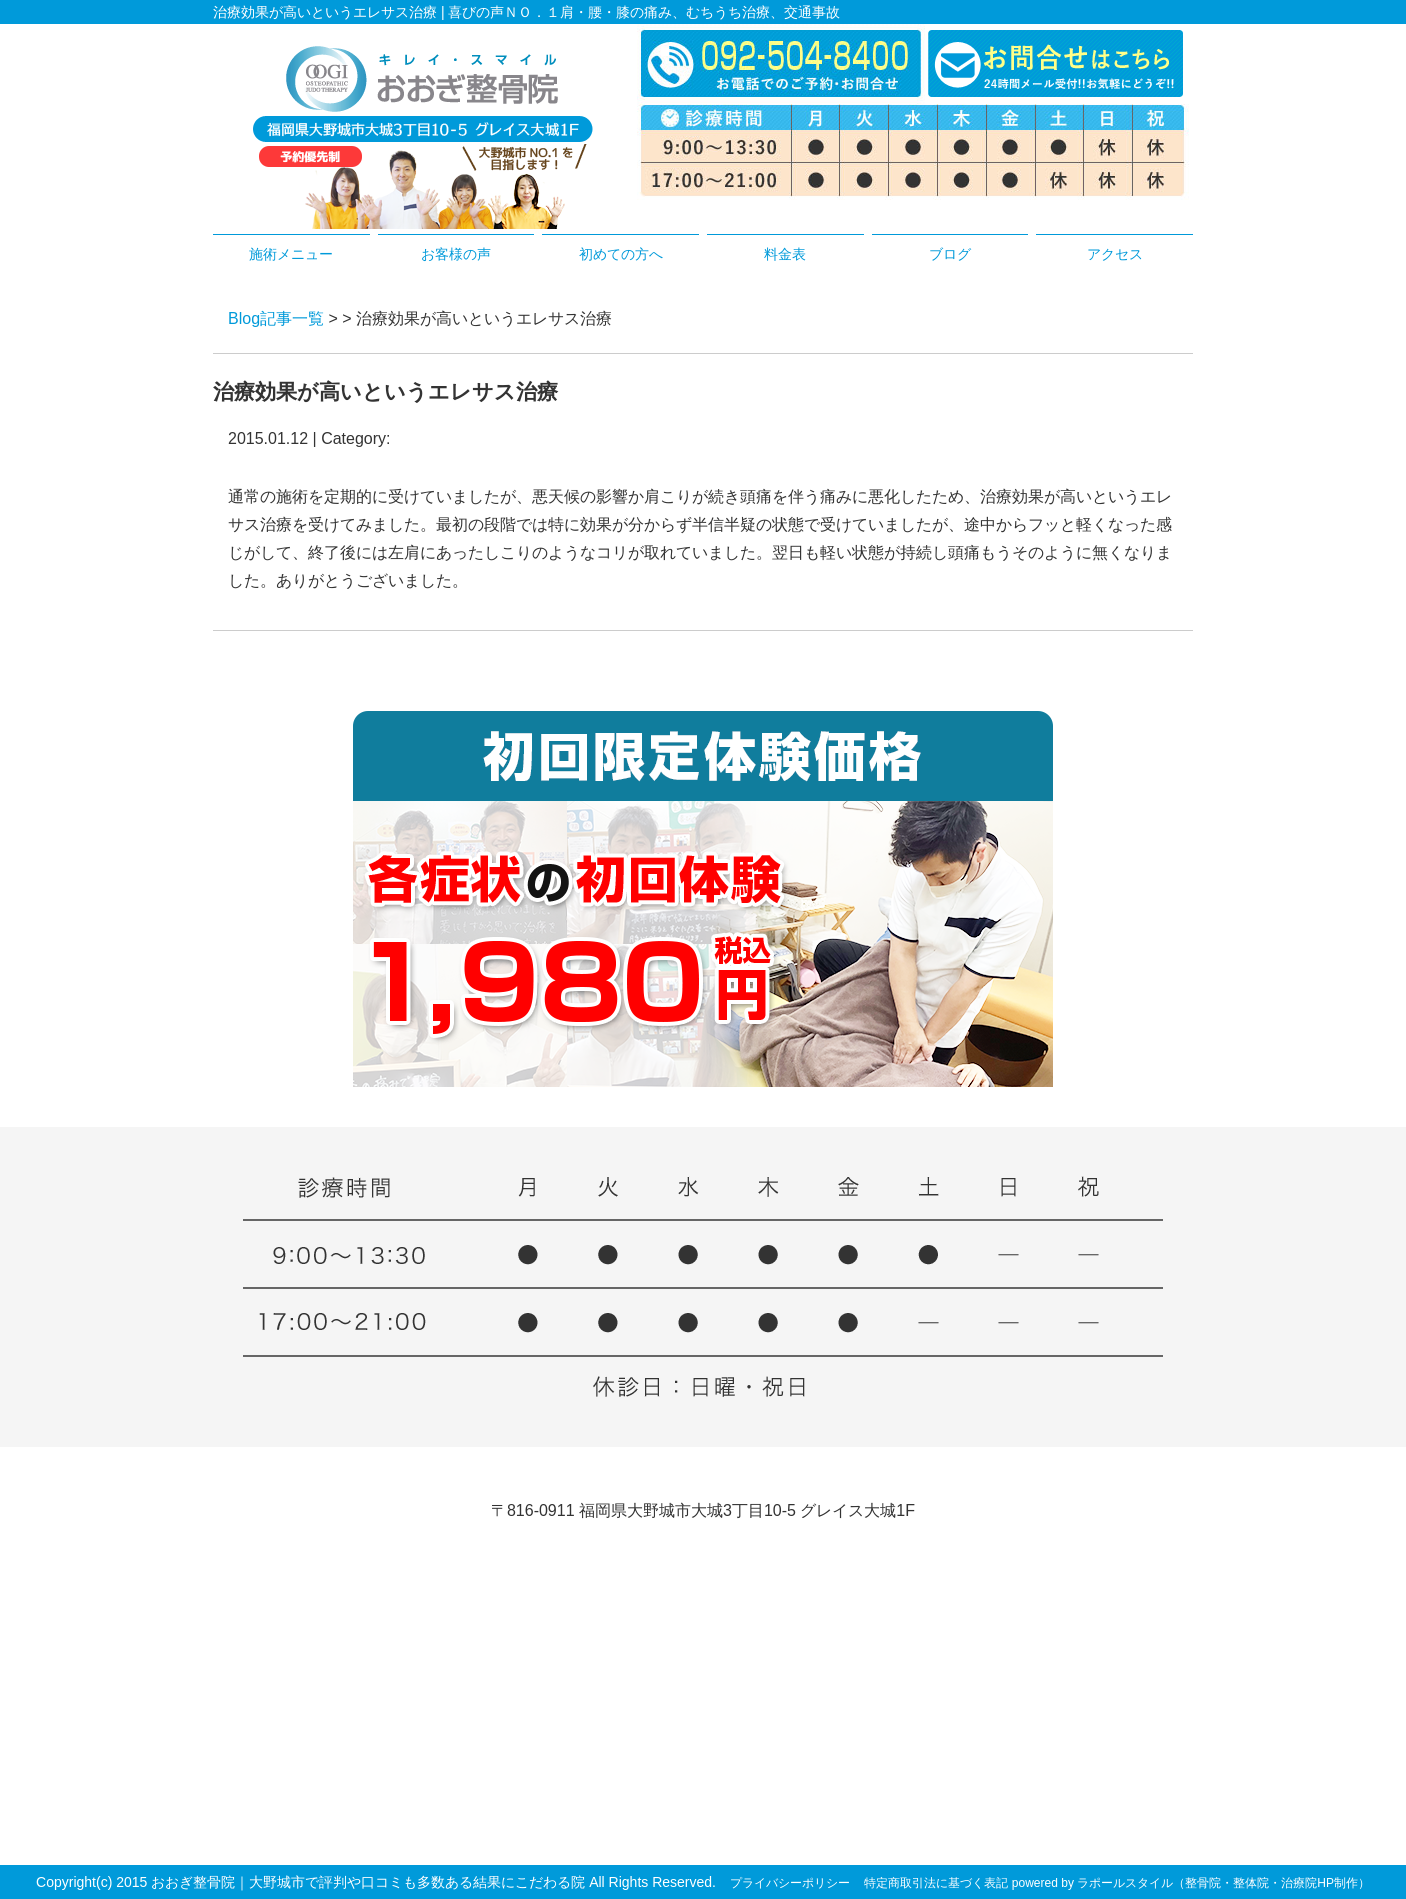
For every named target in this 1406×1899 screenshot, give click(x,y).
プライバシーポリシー (790, 1883)
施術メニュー (291, 254)
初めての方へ (621, 254)
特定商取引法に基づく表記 (936, 1883)
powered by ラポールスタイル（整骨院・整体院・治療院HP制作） (1191, 1883)
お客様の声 (456, 254)
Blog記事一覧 (276, 318)
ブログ (950, 254)
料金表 (785, 254)
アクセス (1115, 254)
